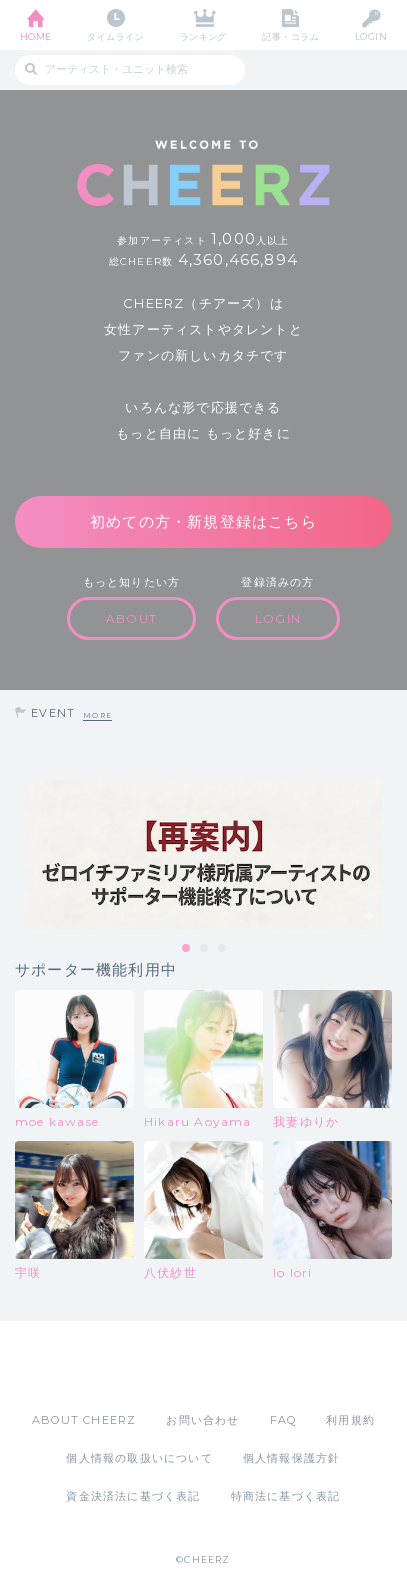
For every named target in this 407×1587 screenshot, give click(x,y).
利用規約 (350, 1420)
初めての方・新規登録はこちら (203, 521)
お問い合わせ (202, 1420)
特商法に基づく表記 (286, 1496)
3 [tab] (223, 949)
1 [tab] (187, 949)
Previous (20, 854)
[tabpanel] (203, 854)
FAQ (283, 1420)
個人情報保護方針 (292, 1458)
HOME (36, 36)
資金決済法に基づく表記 (133, 1496)
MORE (97, 715)
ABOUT (131, 618)
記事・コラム (290, 36)
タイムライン (115, 36)
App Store (149, 1366)
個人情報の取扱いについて (139, 1458)
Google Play (255, 1366)
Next (387, 854)
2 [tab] (205, 949)
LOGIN (371, 36)
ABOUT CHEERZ (84, 1420)
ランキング (203, 36)
